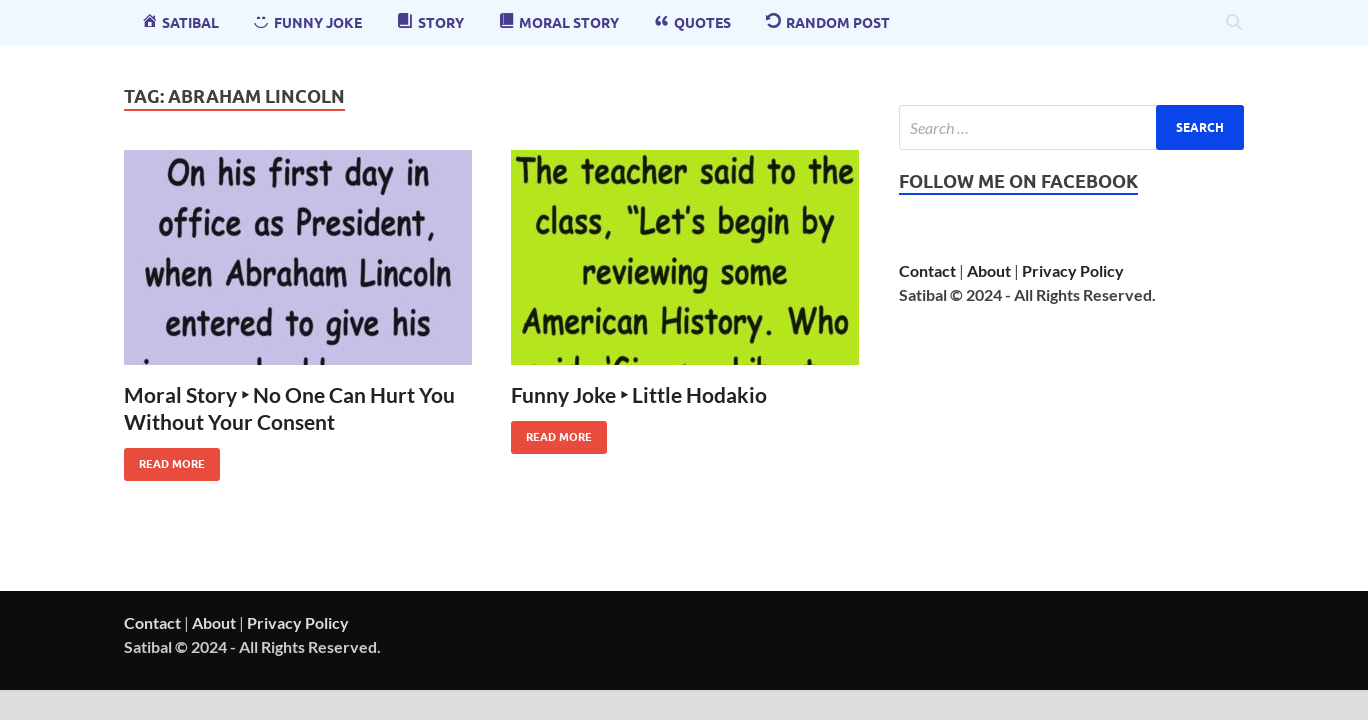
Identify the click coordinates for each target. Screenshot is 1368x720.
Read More (164, 459)
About (989, 270)
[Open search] (1234, 23)
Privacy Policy (1073, 270)
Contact (927, 270)
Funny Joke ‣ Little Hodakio (639, 394)
